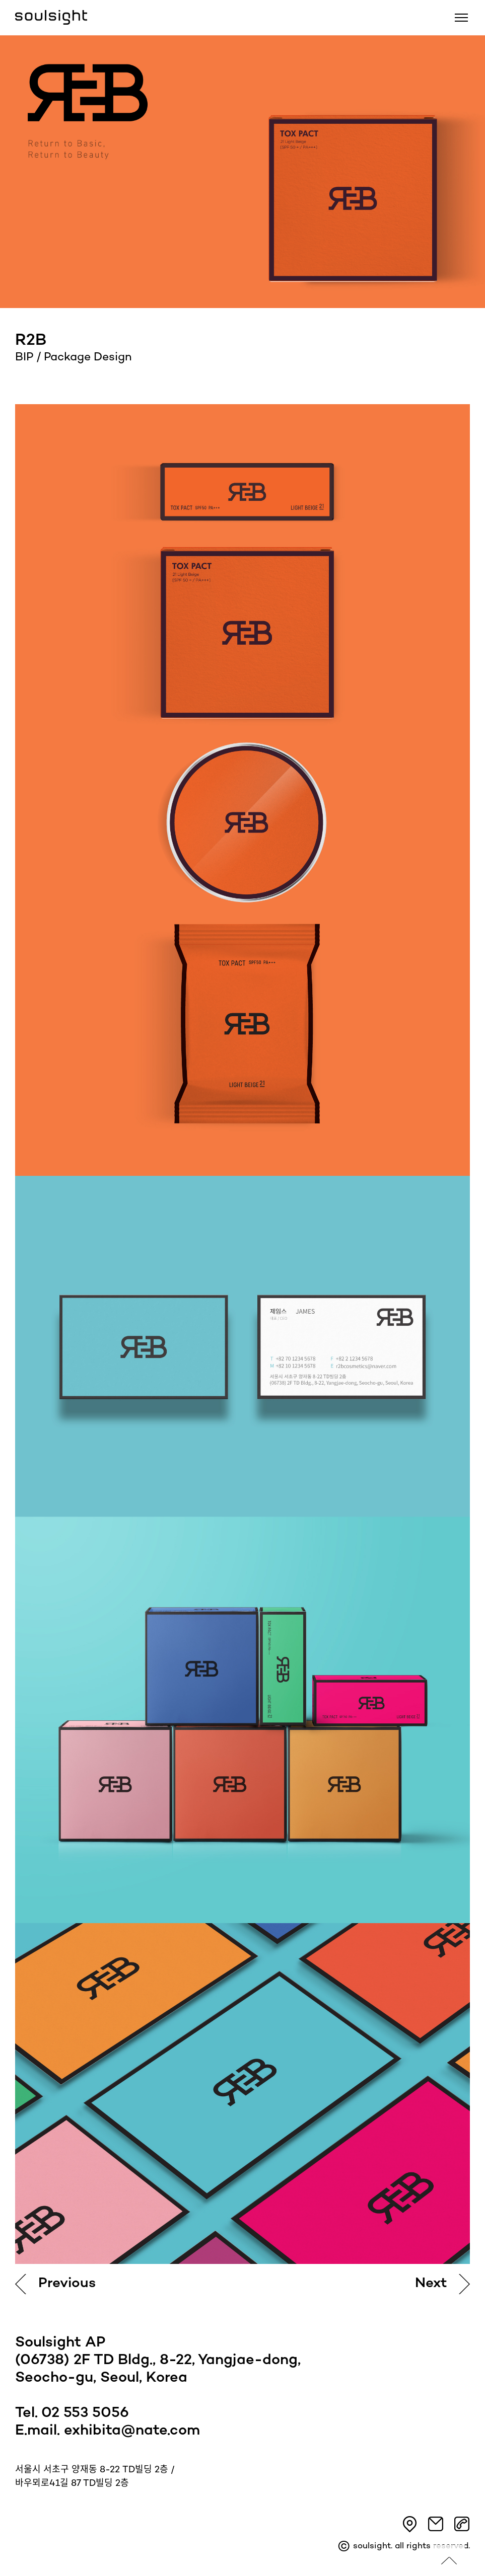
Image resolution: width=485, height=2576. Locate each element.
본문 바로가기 (0, 0)
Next (431, 2284)
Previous (67, 2284)
